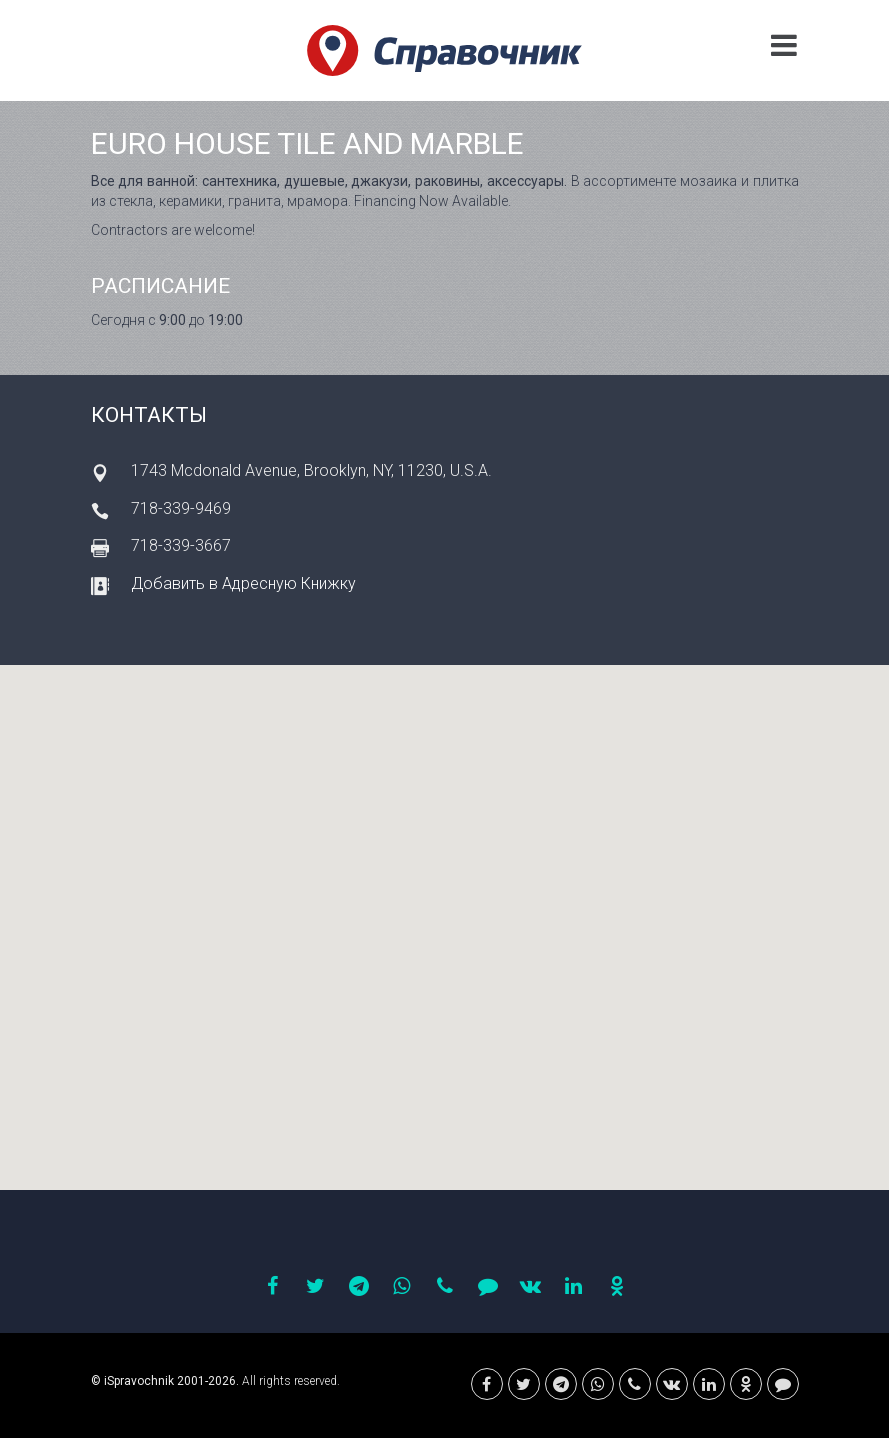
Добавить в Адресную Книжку (243, 583)
